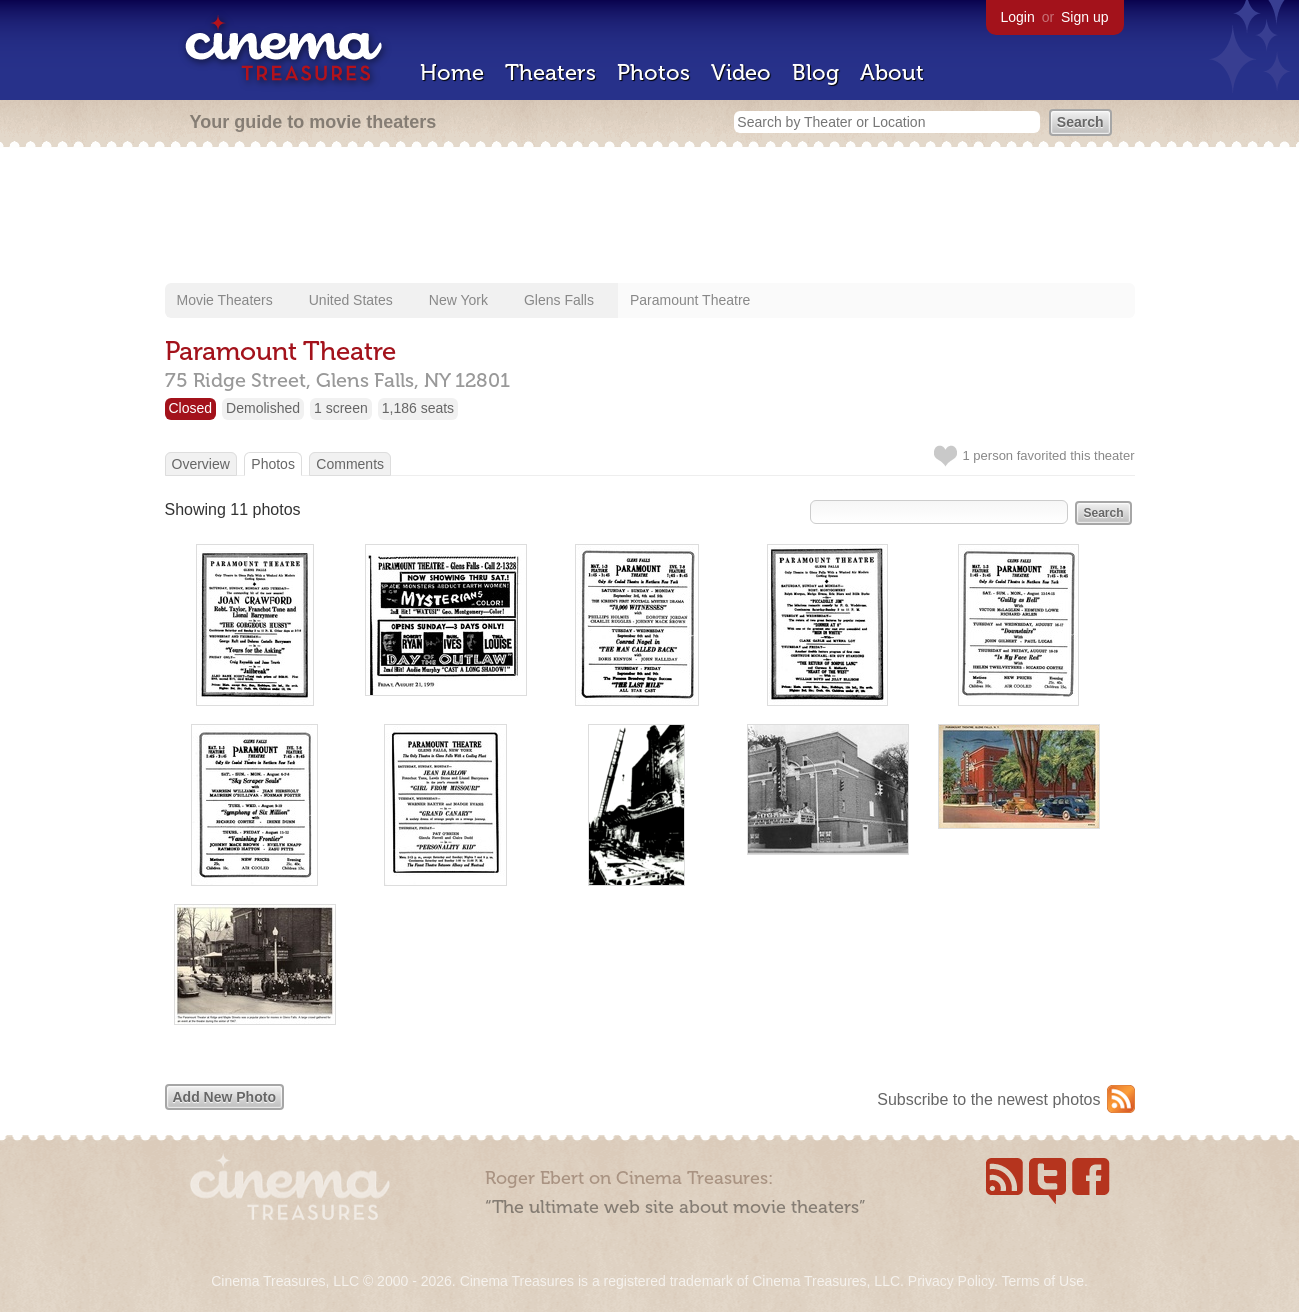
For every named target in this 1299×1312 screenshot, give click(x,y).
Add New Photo (224, 1097)
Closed (191, 408)
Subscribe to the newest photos (988, 1099)
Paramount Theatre (690, 300)
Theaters (550, 72)
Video (741, 72)
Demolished (263, 408)
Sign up (1084, 17)
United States (351, 300)
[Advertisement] (650, 217)
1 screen (341, 408)
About (892, 72)
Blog (815, 72)
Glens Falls (559, 300)
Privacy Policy (951, 1281)
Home (452, 72)
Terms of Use (1042, 1281)
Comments (350, 464)
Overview (201, 464)
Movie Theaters (225, 300)
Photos (653, 72)
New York (458, 300)
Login (1018, 17)
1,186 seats (418, 408)
